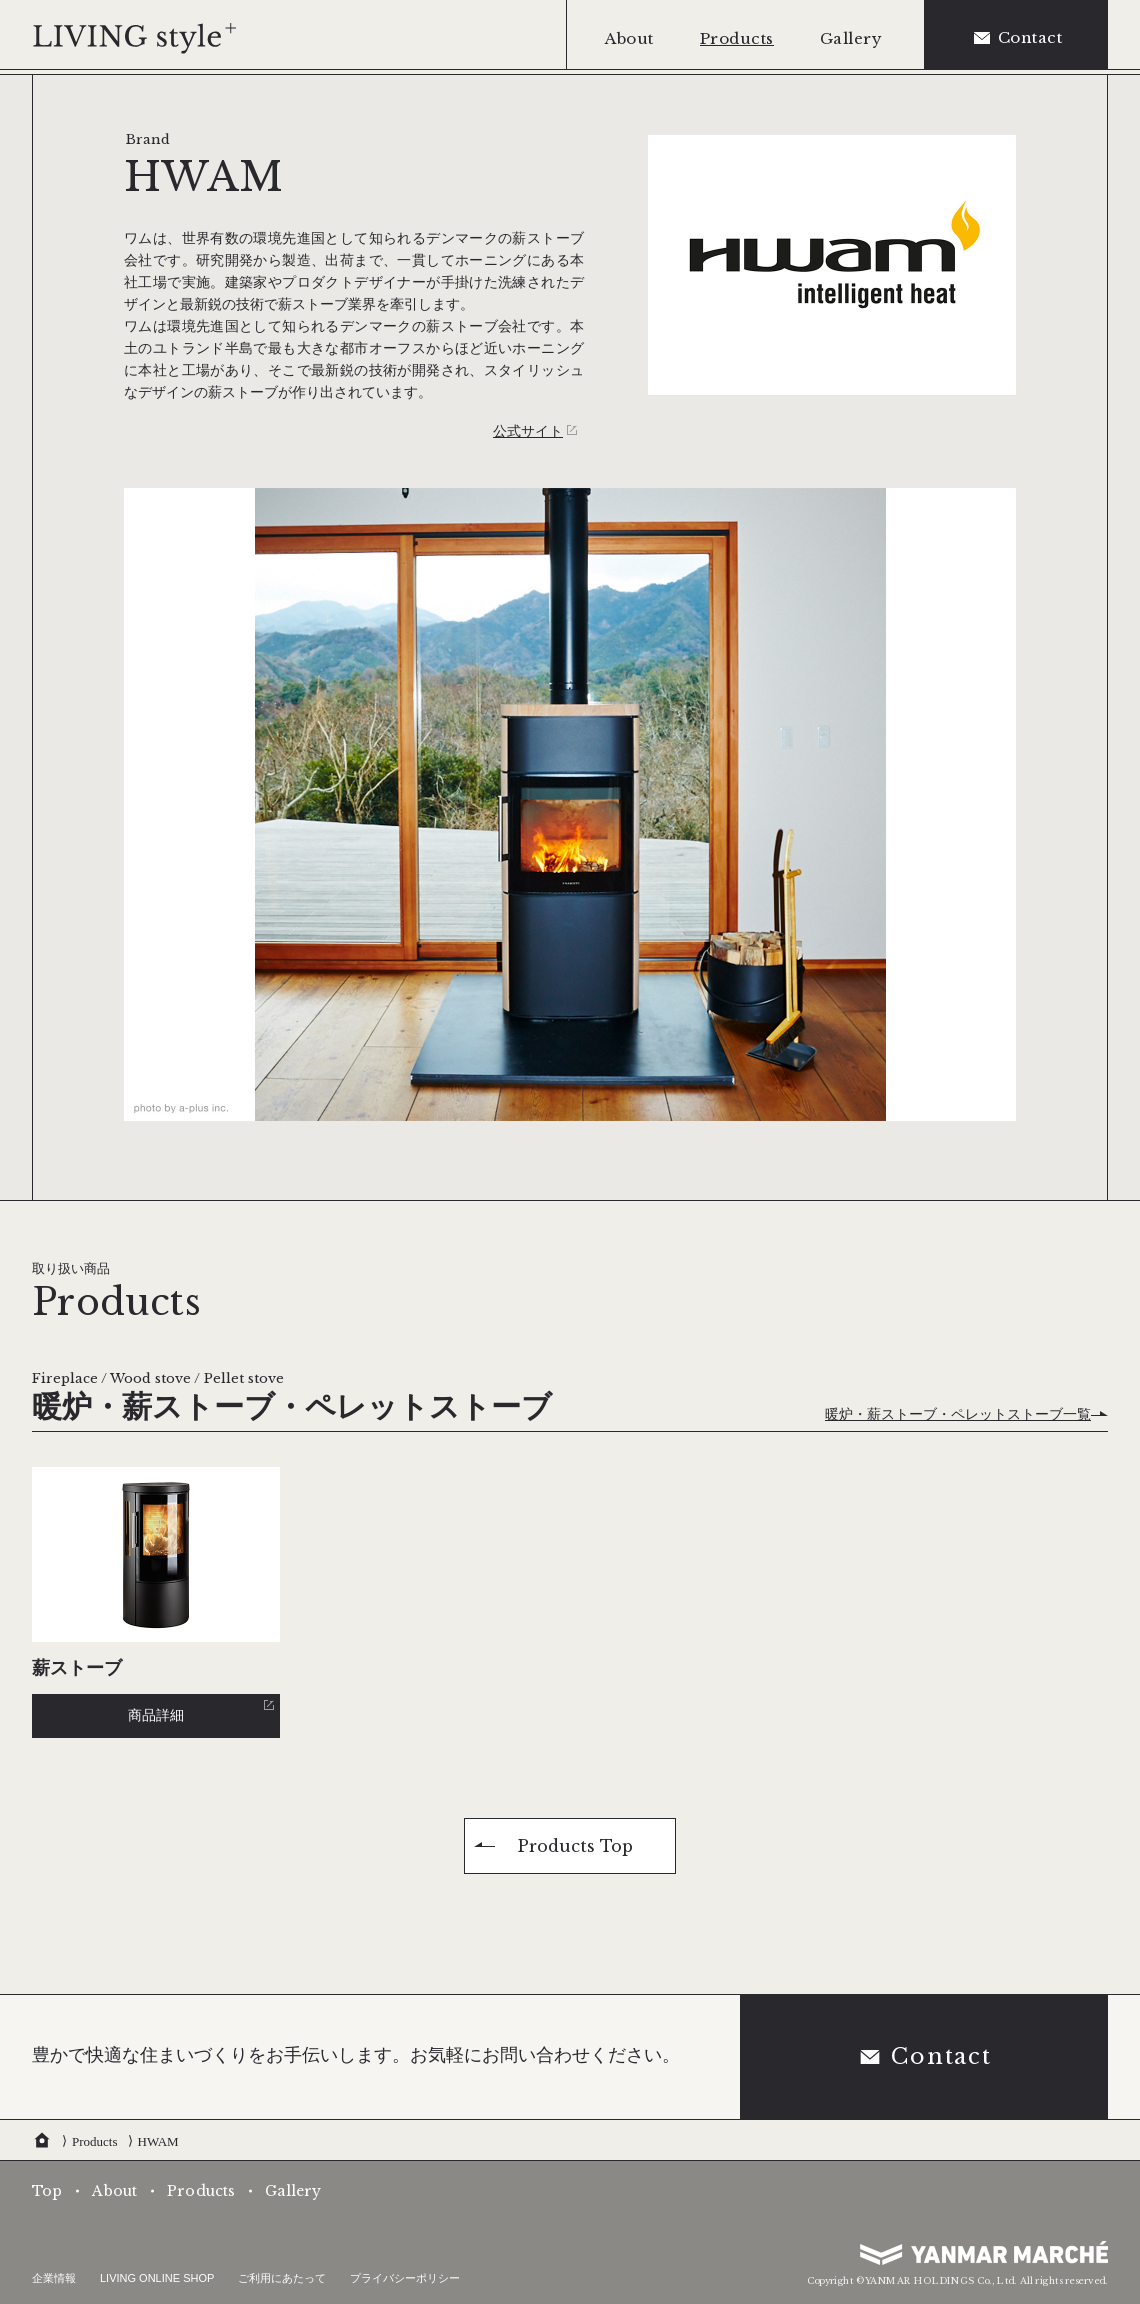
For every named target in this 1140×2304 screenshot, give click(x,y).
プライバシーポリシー (405, 2278)
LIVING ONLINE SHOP (157, 2278)
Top (47, 2191)
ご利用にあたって (282, 2278)
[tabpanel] (570, 804)
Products (95, 2141)
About (114, 2191)
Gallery (293, 2191)
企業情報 (54, 2278)
